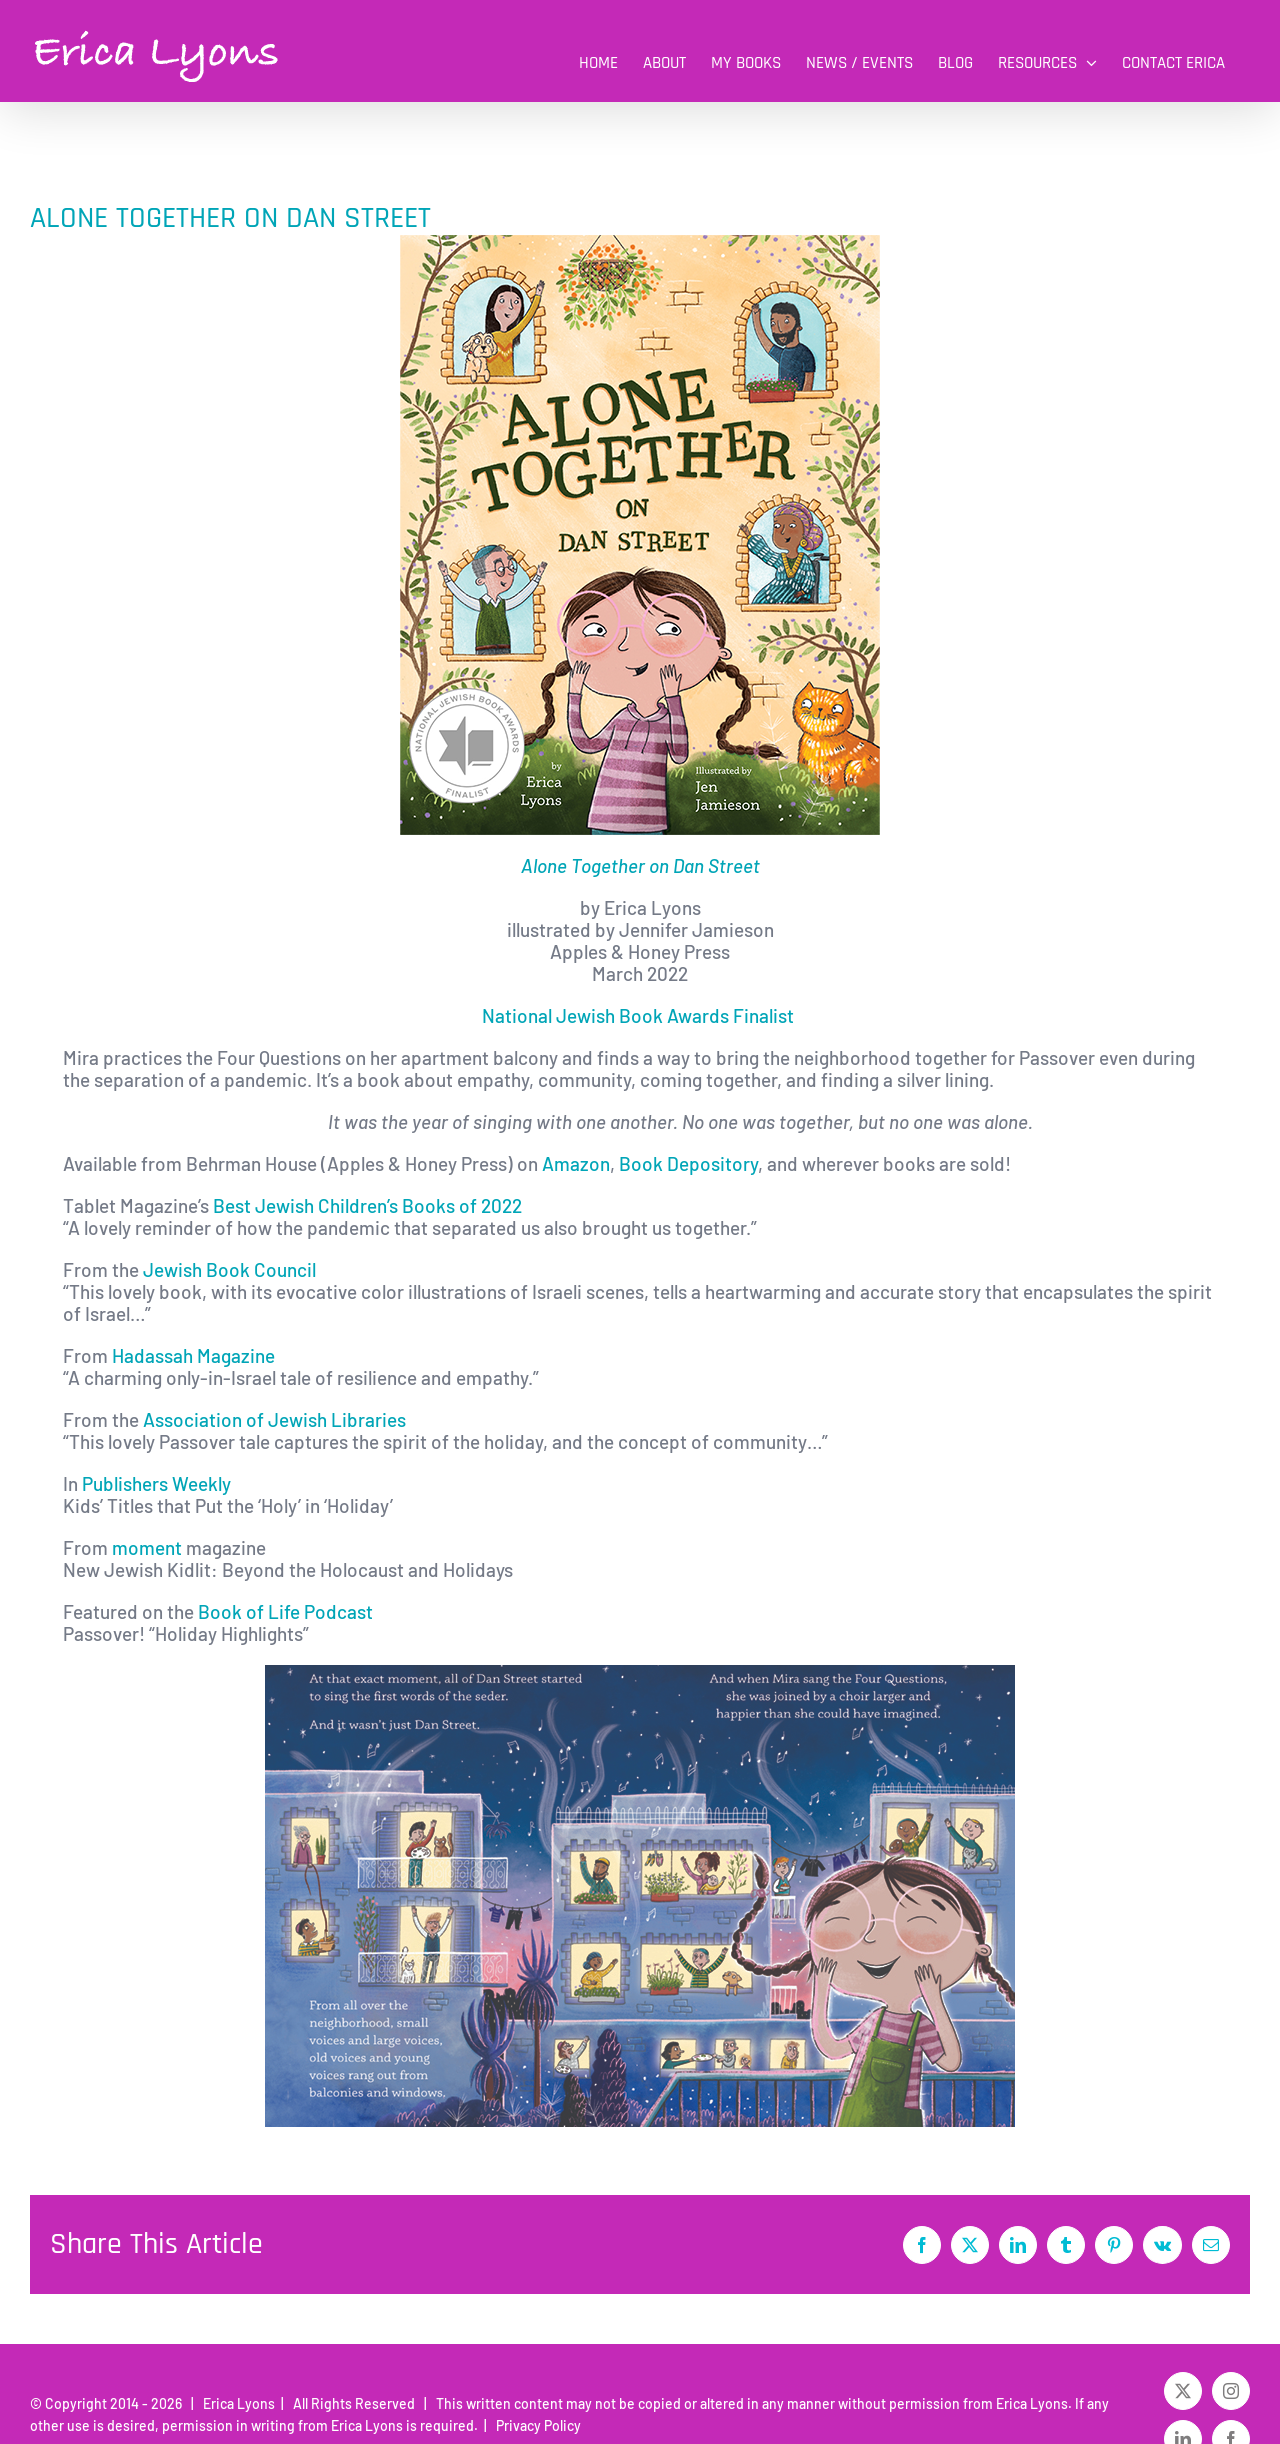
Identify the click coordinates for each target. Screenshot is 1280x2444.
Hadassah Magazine (193, 1355)
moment (145, 1547)
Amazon (576, 1163)
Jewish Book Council (229, 1269)
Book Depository (686, 1163)
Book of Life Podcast (285, 1611)
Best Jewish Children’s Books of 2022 (365, 1205)
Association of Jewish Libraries (274, 1419)
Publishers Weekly (156, 1483)
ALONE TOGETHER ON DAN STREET (230, 218)
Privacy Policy (535, 2425)
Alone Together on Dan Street (640, 865)
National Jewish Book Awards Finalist (640, 1015)
